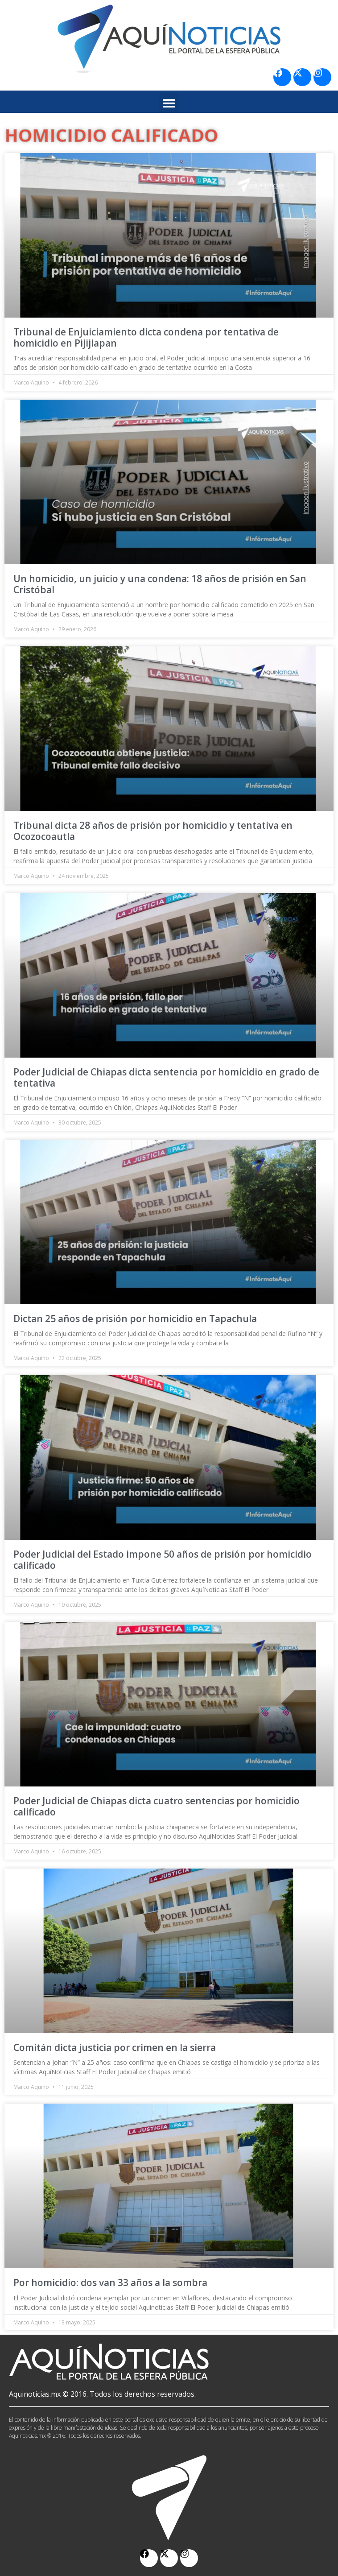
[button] (169, 103)
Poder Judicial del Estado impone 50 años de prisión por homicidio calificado (162, 1559)
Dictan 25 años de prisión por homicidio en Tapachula (135, 1318)
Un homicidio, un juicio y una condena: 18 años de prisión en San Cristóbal (159, 584)
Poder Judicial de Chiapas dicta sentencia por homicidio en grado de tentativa (166, 1077)
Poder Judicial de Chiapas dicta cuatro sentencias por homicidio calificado (156, 1806)
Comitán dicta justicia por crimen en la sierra (114, 2047)
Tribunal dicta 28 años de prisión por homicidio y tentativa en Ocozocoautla (153, 831)
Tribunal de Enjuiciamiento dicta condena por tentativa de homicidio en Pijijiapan (146, 337)
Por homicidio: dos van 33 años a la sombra (110, 2282)
